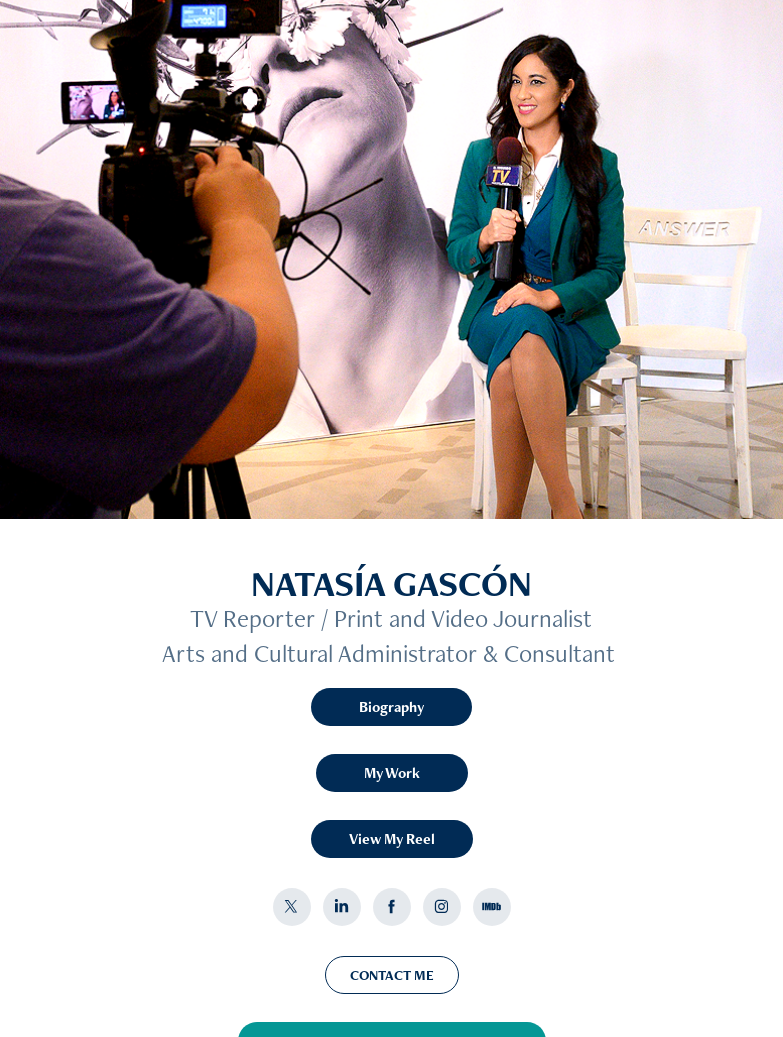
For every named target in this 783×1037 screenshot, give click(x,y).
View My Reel (392, 838)
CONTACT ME (392, 975)
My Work (392, 772)
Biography (391, 706)
